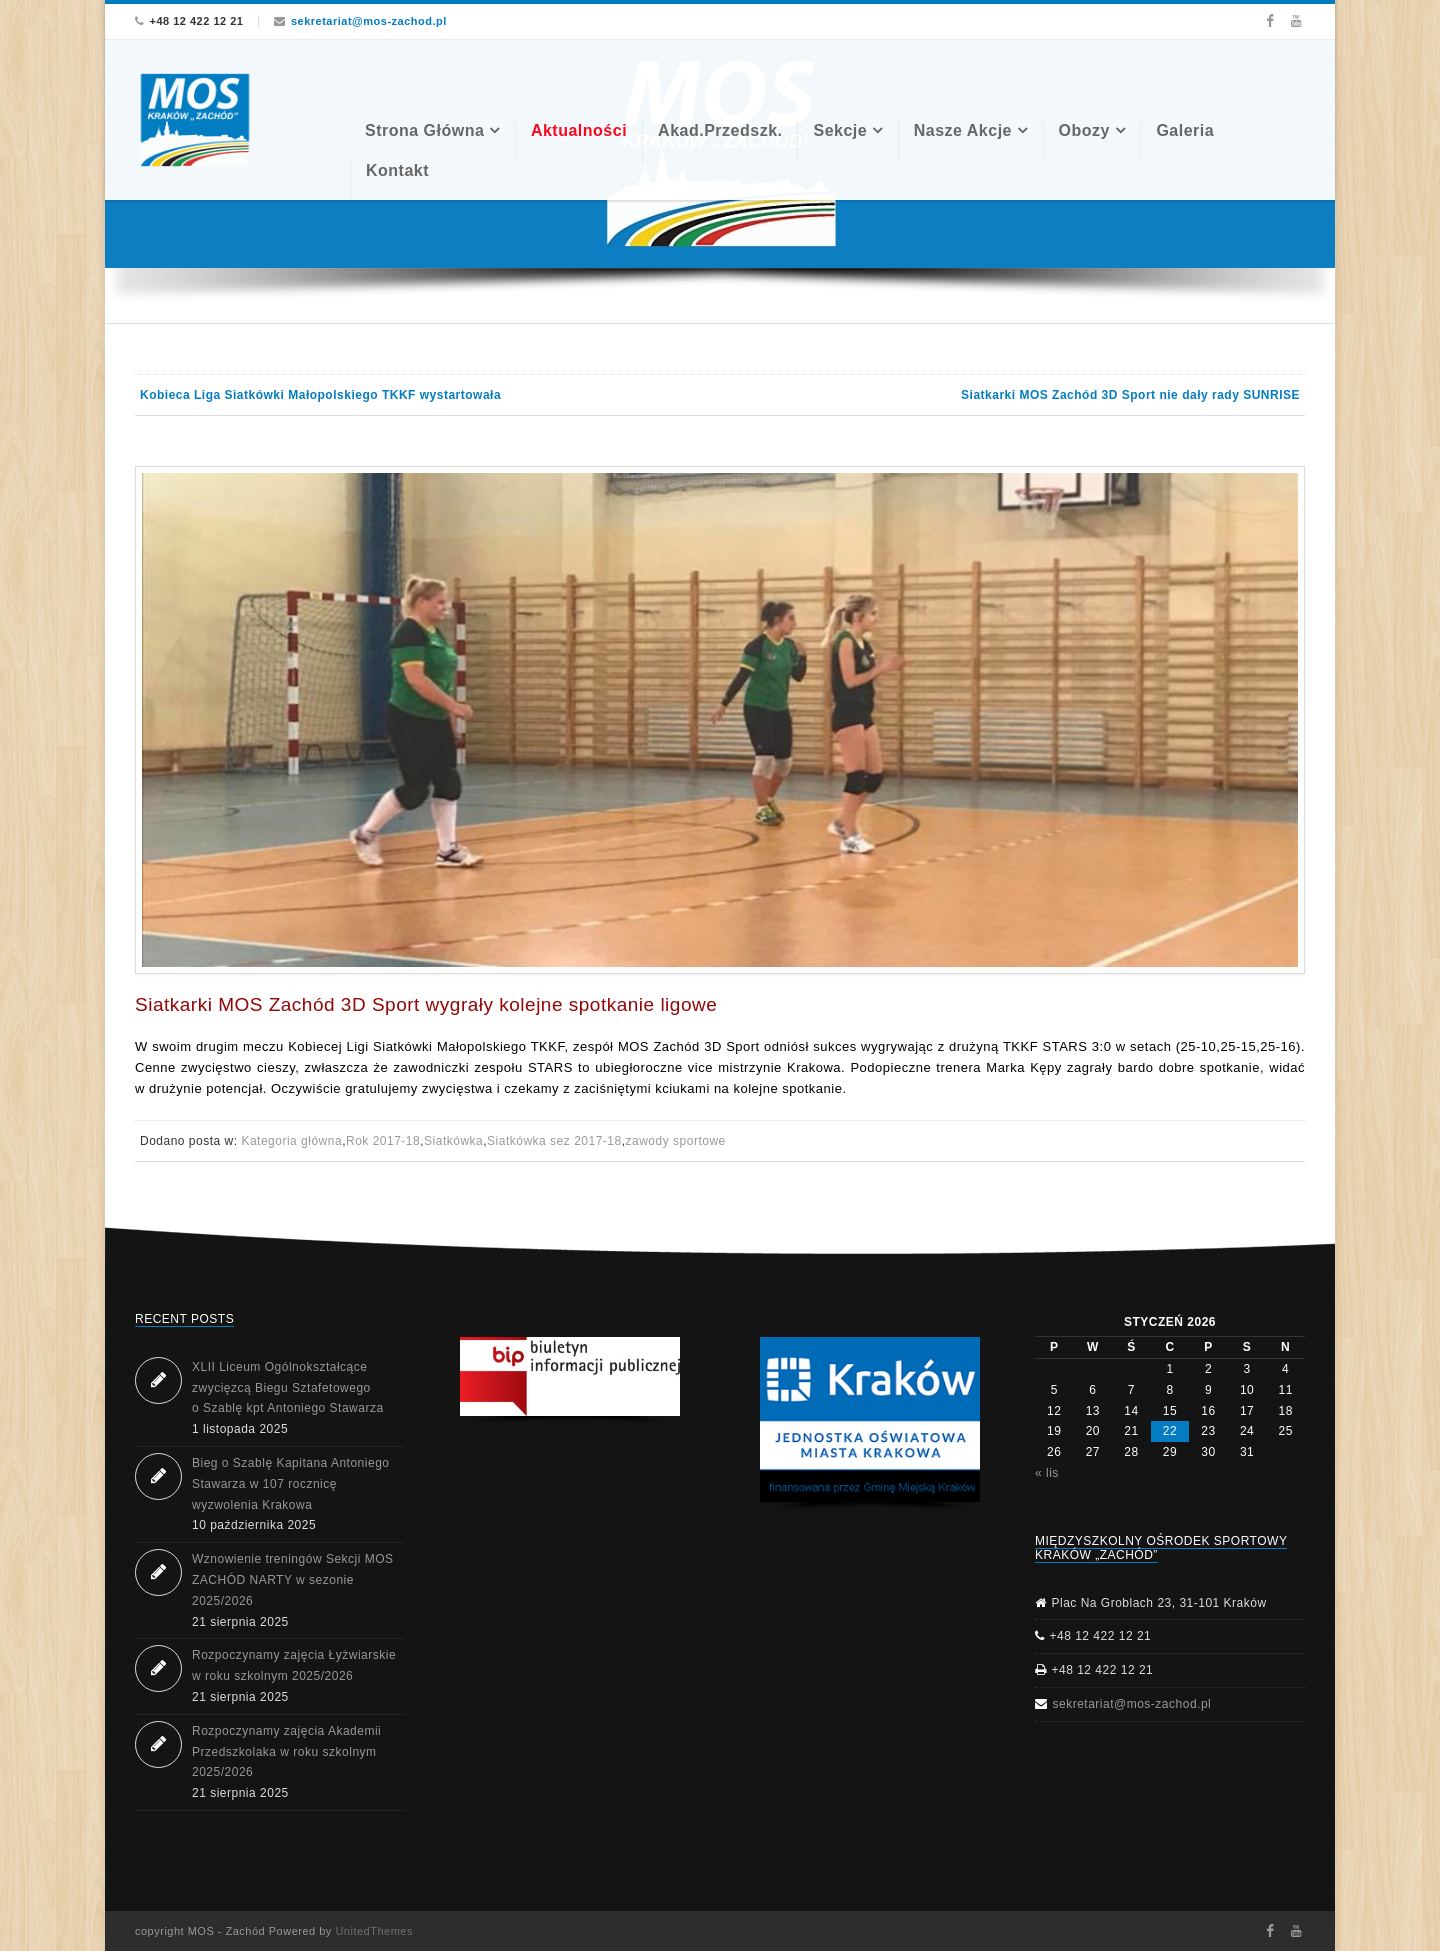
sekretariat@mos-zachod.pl (369, 21)
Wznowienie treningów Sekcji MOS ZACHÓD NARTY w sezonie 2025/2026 (293, 1580)
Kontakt (397, 170)
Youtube (1296, 21)
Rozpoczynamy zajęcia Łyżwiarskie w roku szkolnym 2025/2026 (294, 1665)
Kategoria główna (291, 1141)
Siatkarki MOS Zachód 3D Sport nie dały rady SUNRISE (1130, 395)
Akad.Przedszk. (720, 130)
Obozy (1084, 130)
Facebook (1269, 21)
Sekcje (840, 130)
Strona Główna (424, 130)
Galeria (1185, 130)
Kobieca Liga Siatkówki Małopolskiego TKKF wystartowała (320, 395)
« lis (1047, 1473)
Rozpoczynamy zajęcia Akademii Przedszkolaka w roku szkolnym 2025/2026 (286, 1752)
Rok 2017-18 (383, 1141)
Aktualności (579, 130)
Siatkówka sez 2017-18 (554, 1141)
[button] (570, 1376)
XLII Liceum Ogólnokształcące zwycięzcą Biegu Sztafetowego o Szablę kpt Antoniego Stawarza (288, 1388)
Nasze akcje (963, 130)
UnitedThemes (374, 1931)
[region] (870, 1424)
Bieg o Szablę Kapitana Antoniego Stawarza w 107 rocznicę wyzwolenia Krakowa (290, 1484)
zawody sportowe (676, 1141)
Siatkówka (453, 1141)
